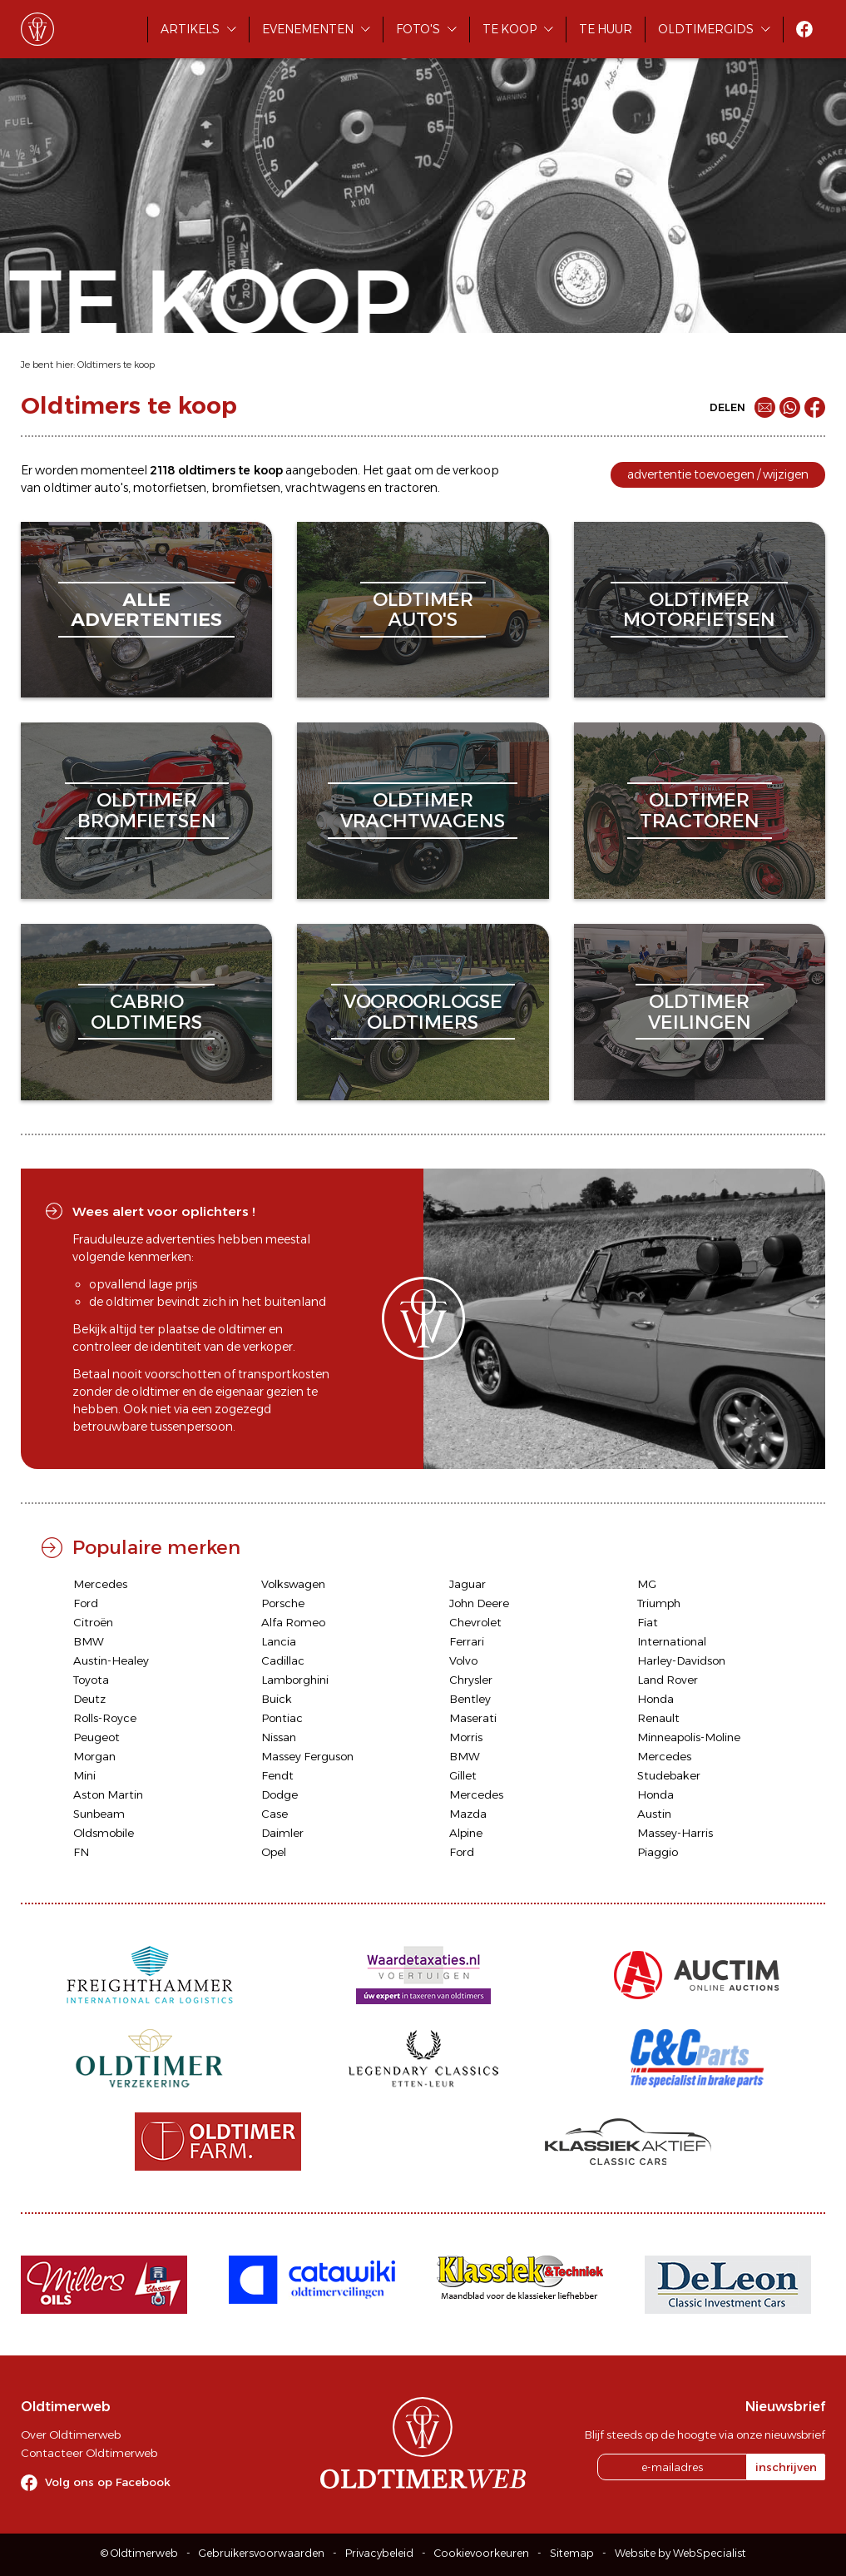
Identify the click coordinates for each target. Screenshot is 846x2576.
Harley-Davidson (681, 1660)
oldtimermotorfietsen (699, 610)
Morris (465, 1737)
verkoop (476, 470)
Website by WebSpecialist (680, 2553)
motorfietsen (169, 487)
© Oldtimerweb (139, 2553)
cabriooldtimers (146, 1012)
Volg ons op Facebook (108, 2482)
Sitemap (572, 2553)
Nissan (278, 1737)
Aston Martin (108, 1794)
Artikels (190, 29)
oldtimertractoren (699, 810)
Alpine (465, 1832)
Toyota (91, 1679)
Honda (655, 1698)
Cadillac (282, 1660)
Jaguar (467, 1584)
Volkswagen (293, 1584)
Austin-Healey (111, 1660)
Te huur (605, 29)
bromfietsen (245, 487)
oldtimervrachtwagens (422, 810)
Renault (658, 1718)
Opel (273, 1852)
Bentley (470, 1698)
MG (646, 1584)
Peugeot (96, 1737)
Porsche (282, 1603)
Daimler (282, 1832)
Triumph (658, 1603)
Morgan (94, 1756)
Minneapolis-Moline (688, 1737)
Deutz (89, 1698)
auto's (111, 487)
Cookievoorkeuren (481, 2553)
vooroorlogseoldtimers (423, 1012)
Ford (85, 1603)
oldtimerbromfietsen (146, 810)
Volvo (463, 1660)
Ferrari (466, 1641)
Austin (654, 1813)
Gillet (463, 1775)
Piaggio (657, 1852)
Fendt (277, 1775)
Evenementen (308, 29)
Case (274, 1813)
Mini (84, 1775)
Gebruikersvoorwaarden (261, 2553)
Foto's (418, 29)
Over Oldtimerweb (71, 2434)
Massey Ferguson (307, 1756)
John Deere (479, 1603)
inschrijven (786, 2467)
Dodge (279, 1794)
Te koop (509, 29)
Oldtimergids (706, 29)
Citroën (93, 1622)
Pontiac (282, 1718)
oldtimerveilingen (699, 1012)
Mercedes (100, 1584)
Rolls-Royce (104, 1718)
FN (81, 1852)
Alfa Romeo (293, 1622)
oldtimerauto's (423, 610)
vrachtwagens (325, 487)
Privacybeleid (379, 2553)
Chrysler (470, 1679)
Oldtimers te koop (116, 364)
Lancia (278, 1641)
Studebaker (668, 1775)
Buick (276, 1698)
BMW (88, 1641)
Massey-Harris (675, 1832)
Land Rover (667, 1679)
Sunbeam (99, 1813)
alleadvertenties (146, 610)
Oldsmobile (103, 1832)
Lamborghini (295, 1679)
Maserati (473, 1718)
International (671, 1641)
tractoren (411, 487)
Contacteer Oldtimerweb (89, 2452)
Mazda (468, 1813)
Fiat (647, 1622)
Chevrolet (475, 1622)
